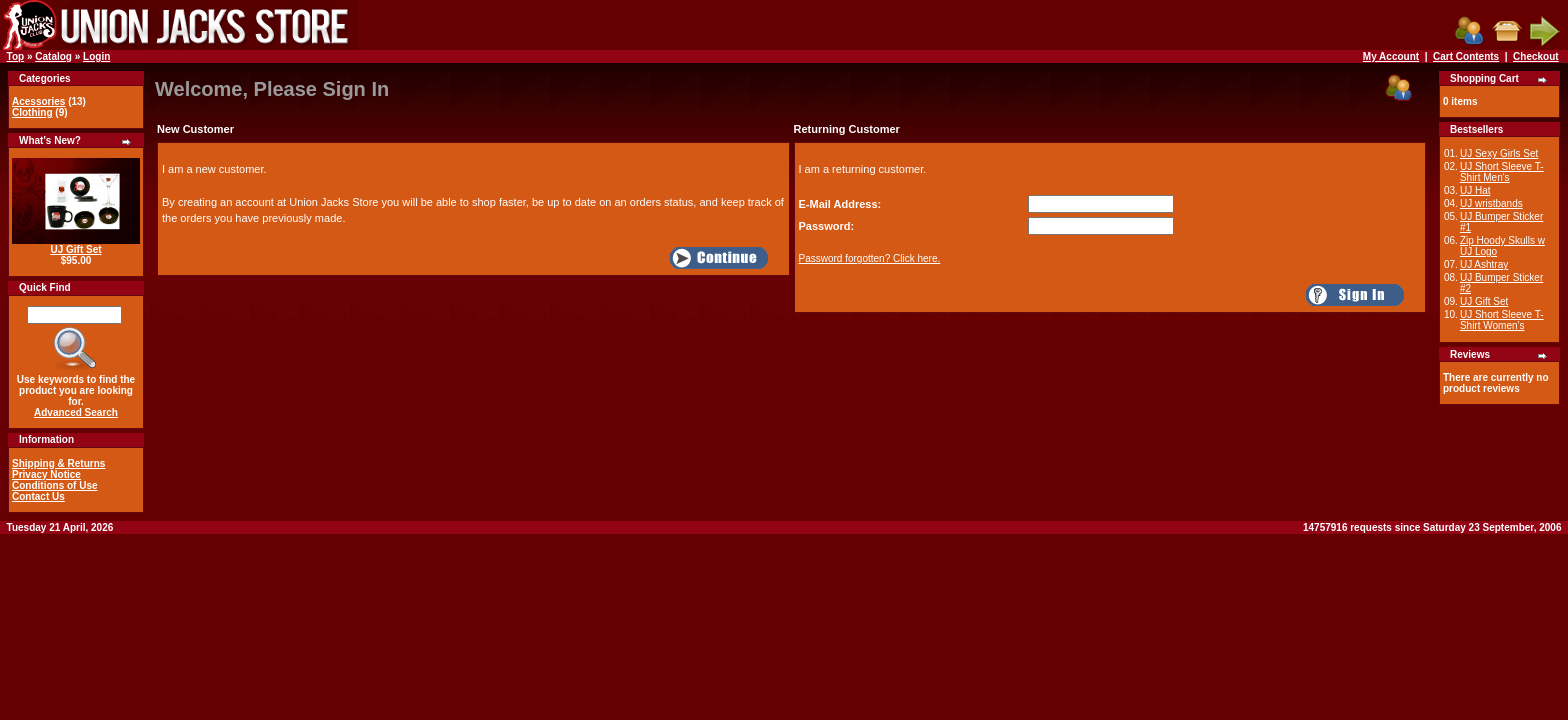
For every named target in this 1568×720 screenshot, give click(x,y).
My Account (1391, 56)
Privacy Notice (46, 474)
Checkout (1536, 56)
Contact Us (38, 496)
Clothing (32, 112)
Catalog (53, 56)
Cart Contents (1466, 56)
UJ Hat (1475, 190)
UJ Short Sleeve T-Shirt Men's (1502, 172)
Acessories (38, 101)
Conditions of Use (55, 485)
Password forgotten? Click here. (870, 258)
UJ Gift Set (75, 249)
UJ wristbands (1491, 203)
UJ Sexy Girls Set (1499, 153)
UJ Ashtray (1484, 264)
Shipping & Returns (58, 463)
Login (96, 56)
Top (16, 56)
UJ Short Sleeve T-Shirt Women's (1502, 320)
